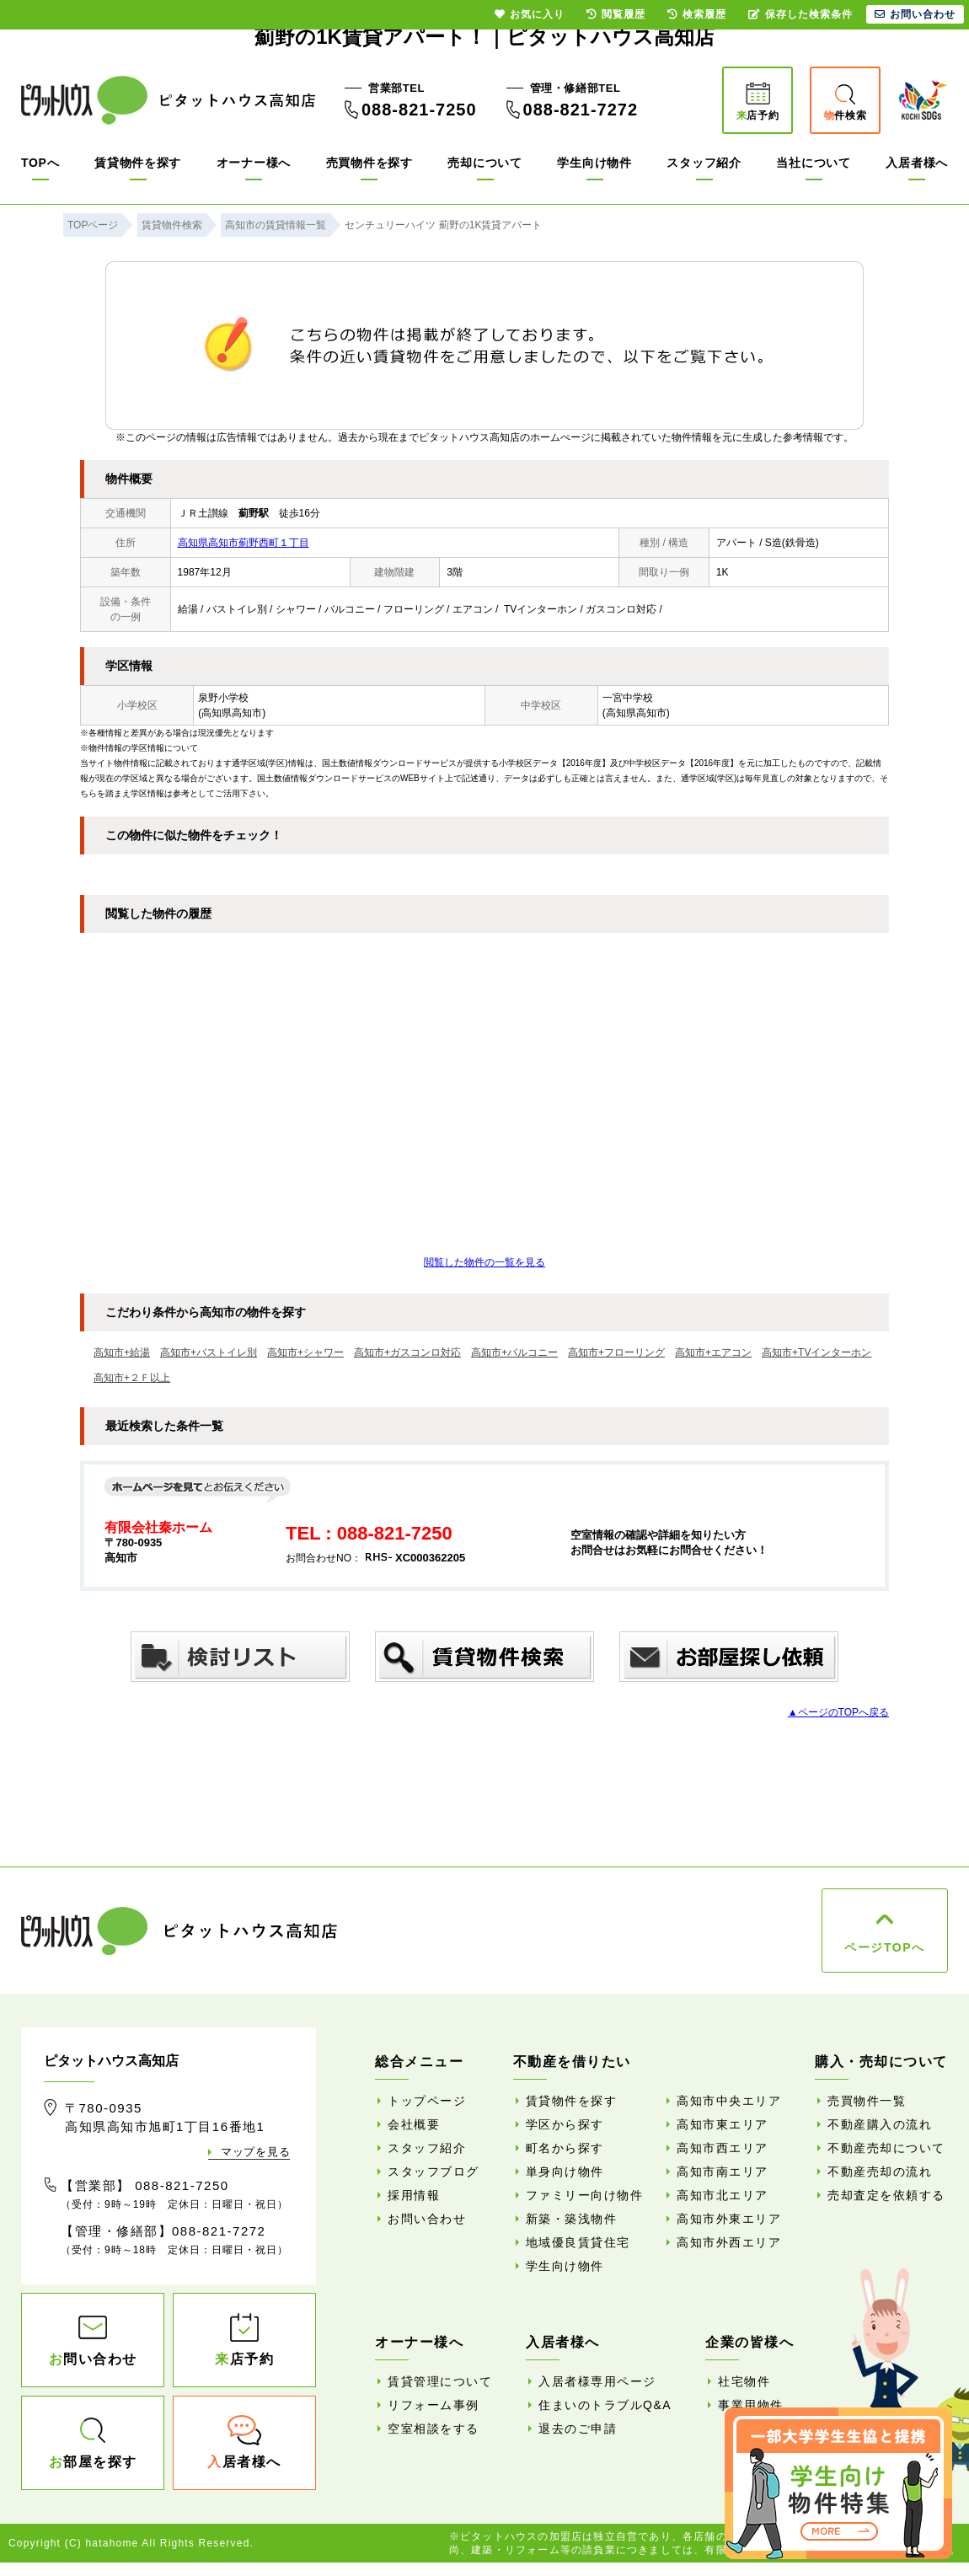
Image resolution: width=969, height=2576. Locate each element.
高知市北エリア (722, 2195)
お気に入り (530, 14)
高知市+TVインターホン (816, 1352)
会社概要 (414, 2124)
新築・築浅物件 (572, 2218)
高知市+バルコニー (514, 1352)
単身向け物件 (565, 2171)
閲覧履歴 (615, 14)
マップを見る (255, 2151)
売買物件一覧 (866, 2100)
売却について (484, 162)
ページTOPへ (884, 1947)
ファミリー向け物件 (585, 2195)
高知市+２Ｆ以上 (132, 1378)
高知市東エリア (722, 2124)
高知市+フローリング (616, 1352)
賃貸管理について (440, 2381)
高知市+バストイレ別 (208, 1352)
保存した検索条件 (800, 14)
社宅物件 (744, 2381)
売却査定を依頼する (886, 2195)
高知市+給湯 (122, 1352)
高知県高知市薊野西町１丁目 (243, 543)
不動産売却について (886, 2148)
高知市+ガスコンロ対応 (407, 1352)
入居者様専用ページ (597, 2381)
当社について (813, 162)
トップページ (427, 2100)
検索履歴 (696, 14)
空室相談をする (433, 2428)
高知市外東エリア (729, 2218)
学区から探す (565, 2124)
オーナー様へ (254, 162)
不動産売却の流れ (879, 2171)
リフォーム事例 (433, 2405)
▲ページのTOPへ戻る (838, 1712)
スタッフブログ (433, 2171)
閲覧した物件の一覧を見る (484, 1262)
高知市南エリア (722, 2171)
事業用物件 (751, 2405)
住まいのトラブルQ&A (605, 2405)
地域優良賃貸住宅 (578, 2242)
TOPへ (40, 162)
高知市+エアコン (713, 1352)
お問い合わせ (427, 2218)
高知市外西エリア (729, 2242)
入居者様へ (917, 162)
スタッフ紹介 (704, 162)
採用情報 (414, 2195)
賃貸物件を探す (137, 162)
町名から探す (565, 2148)
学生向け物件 (594, 162)
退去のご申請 (577, 2428)
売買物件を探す (369, 162)
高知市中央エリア (729, 2100)
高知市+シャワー (305, 1352)
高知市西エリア (722, 2148)
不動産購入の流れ (879, 2124)
